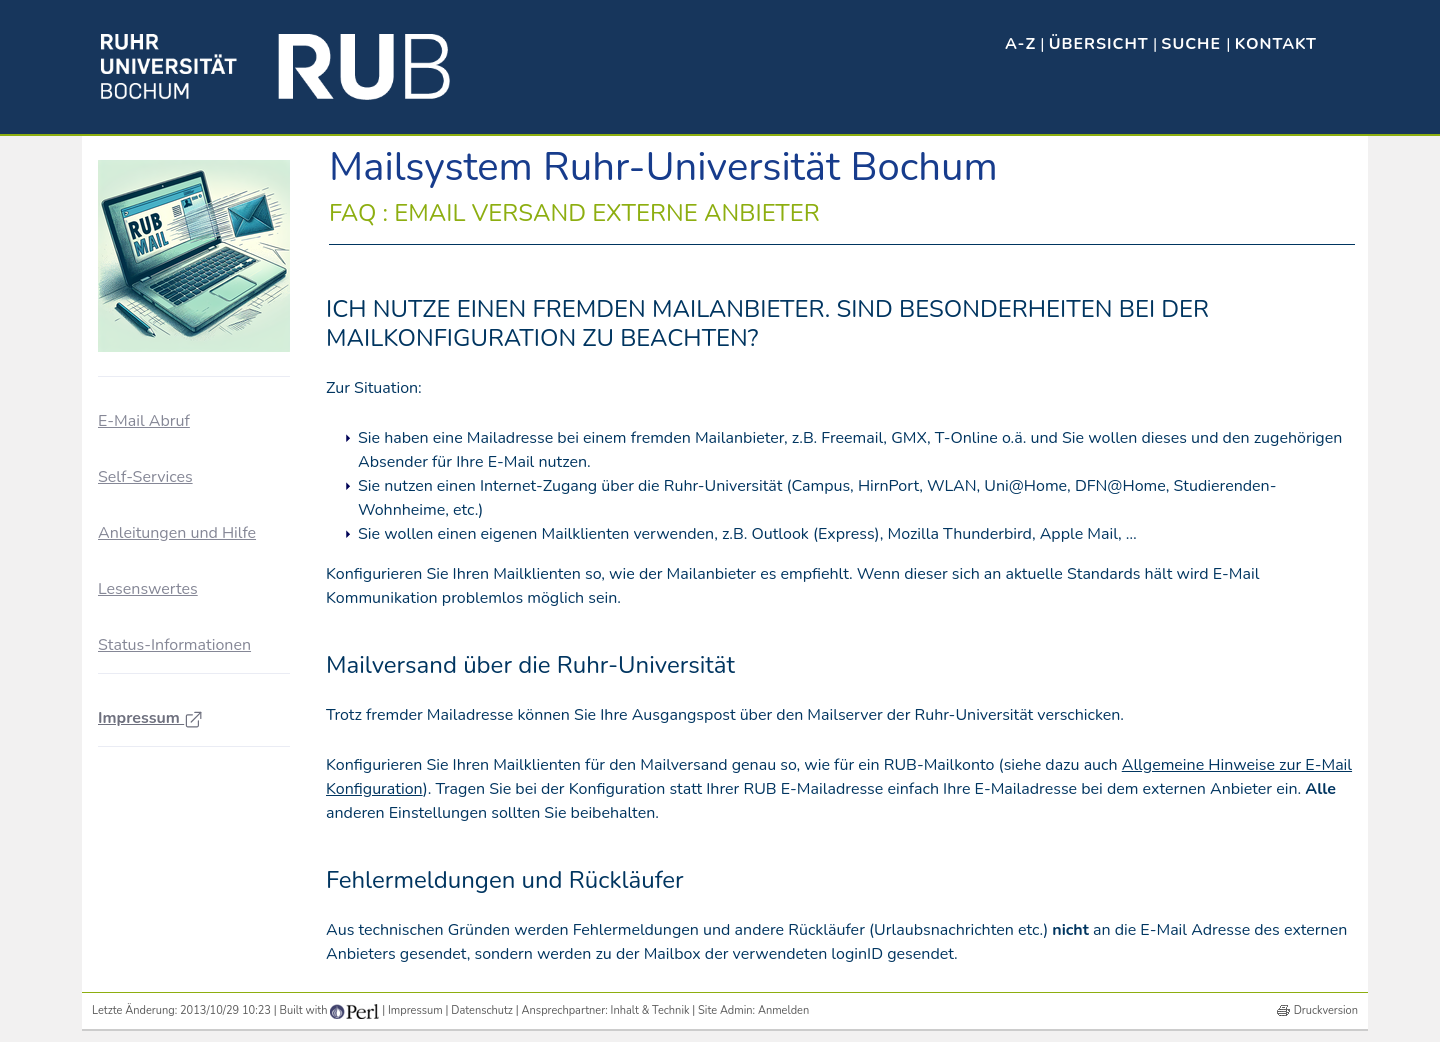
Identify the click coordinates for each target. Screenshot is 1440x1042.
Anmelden (783, 1010)
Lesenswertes (148, 589)
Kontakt (1276, 44)
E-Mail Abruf (144, 421)
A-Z (1020, 44)
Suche (1193, 44)
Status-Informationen (174, 645)
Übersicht (1099, 44)
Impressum (150, 718)
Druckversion (1326, 1010)
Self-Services (145, 477)
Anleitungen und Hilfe (177, 533)
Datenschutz (482, 1010)
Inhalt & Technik (650, 1010)
